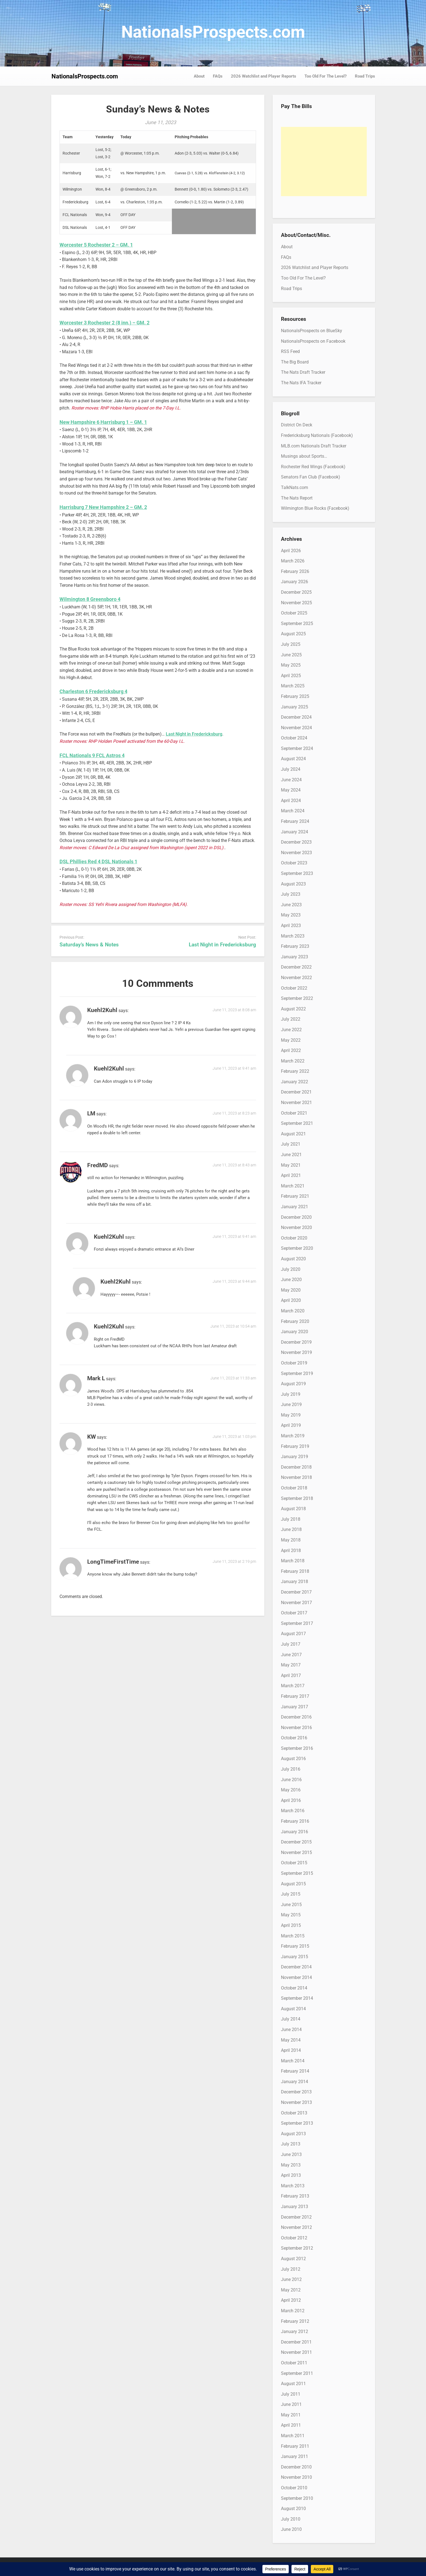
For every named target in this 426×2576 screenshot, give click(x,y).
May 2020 (291, 1290)
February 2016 (295, 1821)
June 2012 (291, 2279)
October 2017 (294, 1612)
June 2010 (291, 2529)
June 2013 (291, 2154)
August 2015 (293, 1883)
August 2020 (293, 1258)
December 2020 (296, 1217)
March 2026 (292, 561)
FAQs (218, 76)
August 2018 (293, 1508)
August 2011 (293, 2383)
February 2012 (295, 2321)
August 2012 (293, 2258)
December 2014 (296, 1967)
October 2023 (294, 863)
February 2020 (295, 1321)
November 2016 (296, 1727)
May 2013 (291, 2165)
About (199, 76)
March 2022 (292, 1061)
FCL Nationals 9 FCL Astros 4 (92, 755)
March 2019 (292, 1435)
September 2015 (297, 1873)
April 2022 (291, 1050)
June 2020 (291, 1279)
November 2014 (296, 1977)
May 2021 (291, 1165)
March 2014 (292, 2060)
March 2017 (292, 1685)
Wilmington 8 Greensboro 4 (90, 599)
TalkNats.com (294, 487)
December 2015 (296, 1842)
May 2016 (291, 1790)
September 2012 (297, 2248)
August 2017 (293, 1633)
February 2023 (295, 946)
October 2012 (294, 2237)
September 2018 (297, 1498)
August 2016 (293, 1758)
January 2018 (294, 1581)
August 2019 (293, 1383)
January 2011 (294, 2456)
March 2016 (292, 1810)
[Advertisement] (324, 161)
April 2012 (291, 2300)
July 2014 (290, 2019)
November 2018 (296, 1477)
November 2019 (296, 1352)
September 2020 (297, 1248)
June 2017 (291, 1654)
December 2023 (296, 842)
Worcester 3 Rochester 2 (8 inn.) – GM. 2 (104, 323)
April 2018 (291, 1550)
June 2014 (291, 2029)
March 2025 (292, 685)
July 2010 (290, 2519)
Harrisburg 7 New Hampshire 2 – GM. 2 (103, 507)
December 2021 (296, 1092)
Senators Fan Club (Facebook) (310, 477)
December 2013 (296, 2091)
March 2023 (292, 936)
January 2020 (294, 1331)
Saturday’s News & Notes (89, 944)
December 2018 (296, 1467)
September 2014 (297, 1998)
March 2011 (292, 2435)
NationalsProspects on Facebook (313, 341)
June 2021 (291, 1154)
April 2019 (291, 1425)
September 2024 (297, 748)
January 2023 (294, 956)
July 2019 (290, 1394)
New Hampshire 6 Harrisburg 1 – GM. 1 (103, 422)
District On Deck (296, 424)
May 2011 (291, 2415)
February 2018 (295, 1571)
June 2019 (291, 1404)
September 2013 (297, 2123)
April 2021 (291, 1175)
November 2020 (296, 1227)
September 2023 (297, 873)
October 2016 (294, 1737)
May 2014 (291, 2040)
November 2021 (296, 1102)
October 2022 (294, 988)
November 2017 (296, 1602)
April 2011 (291, 2425)
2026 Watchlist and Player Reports (263, 76)
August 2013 (293, 2133)
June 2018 (291, 1529)
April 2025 (291, 675)
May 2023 (291, 915)
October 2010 (294, 2487)
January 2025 (294, 707)
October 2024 (294, 738)
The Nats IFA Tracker (301, 382)
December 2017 (296, 1592)
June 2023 (291, 904)
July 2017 (290, 1644)
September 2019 (297, 1373)
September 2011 (297, 2373)
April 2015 (291, 1925)
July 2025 (290, 644)
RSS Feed (290, 351)
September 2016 (297, 1748)
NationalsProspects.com (213, 32)
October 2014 (294, 1988)
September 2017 (297, 1623)
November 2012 (296, 2227)
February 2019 (295, 1446)
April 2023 (291, 925)
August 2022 (293, 1009)
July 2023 (290, 894)
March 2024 (292, 810)
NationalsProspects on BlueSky (311, 330)
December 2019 (296, 1342)
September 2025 (297, 623)
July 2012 (290, 2269)
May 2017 (291, 1665)
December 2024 (296, 717)
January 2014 (294, 2081)
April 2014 (291, 2050)
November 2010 (296, 2477)
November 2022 (296, 977)
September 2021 (297, 1123)
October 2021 (294, 1113)
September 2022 (297, 998)
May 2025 (291, 665)
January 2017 (294, 1706)
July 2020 (290, 1269)
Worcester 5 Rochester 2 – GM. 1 (96, 245)
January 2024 (294, 831)
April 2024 (291, 800)
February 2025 (295, 696)
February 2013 (295, 2196)
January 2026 (294, 581)
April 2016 (291, 1800)
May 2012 (291, 2290)
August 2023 (293, 884)
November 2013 (296, 2102)
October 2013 (294, 2113)
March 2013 (292, 2185)
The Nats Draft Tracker (303, 372)
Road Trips (365, 76)
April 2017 (291, 1675)
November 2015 (296, 1852)
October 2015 (294, 1862)
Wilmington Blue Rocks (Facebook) (315, 508)
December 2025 (296, 592)
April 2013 (291, 2175)
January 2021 (294, 1206)
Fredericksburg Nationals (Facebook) (317, 435)
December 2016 (296, 1717)
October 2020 (294, 1238)
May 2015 (291, 1914)
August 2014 (293, 2008)
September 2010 (297, 2498)
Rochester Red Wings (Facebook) (313, 466)
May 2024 (291, 790)
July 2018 (290, 1519)
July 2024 (290, 769)
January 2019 (294, 1456)
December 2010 (296, 2467)
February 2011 (295, 2446)
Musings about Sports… (304, 456)
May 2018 (291, 1540)
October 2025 (294, 613)
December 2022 (296, 967)
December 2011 (296, 2342)
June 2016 (291, 1779)
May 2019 (291, 1415)
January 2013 (294, 2206)
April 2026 (291, 550)
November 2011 (296, 2352)
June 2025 (291, 654)
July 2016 (290, 1769)
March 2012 (292, 2310)
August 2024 (293, 758)
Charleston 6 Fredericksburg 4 (93, 691)
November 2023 (296, 852)
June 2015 (291, 1904)
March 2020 (292, 1310)
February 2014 (295, 2071)
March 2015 (292, 1936)
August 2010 (293, 2508)
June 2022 (291, 1029)
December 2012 (296, 2217)
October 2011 (294, 2362)
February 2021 (295, 1196)
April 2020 (291, 1300)
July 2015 (290, 1894)
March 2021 (292, 1186)
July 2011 (290, 2394)
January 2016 (294, 1831)
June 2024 (291, 779)
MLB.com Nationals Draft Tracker (313, 446)
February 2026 (295, 571)
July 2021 (290, 1144)
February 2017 (295, 1696)
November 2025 (296, 602)
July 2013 (290, 2144)
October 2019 (294, 1363)
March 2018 (292, 1560)
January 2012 (294, 2331)
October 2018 (294, 1488)
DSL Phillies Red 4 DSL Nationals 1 (98, 861)
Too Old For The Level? (325, 76)
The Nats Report (297, 498)
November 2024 (296, 727)
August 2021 (293, 1133)
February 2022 (295, 1071)
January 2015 (294, 1956)
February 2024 (295, 821)
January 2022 (294, 1081)
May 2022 (291, 1040)
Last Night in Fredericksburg (222, 944)
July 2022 (290, 1019)
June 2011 (291, 2404)
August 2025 (293, 633)
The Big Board (295, 362)
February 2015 (295, 1946)
